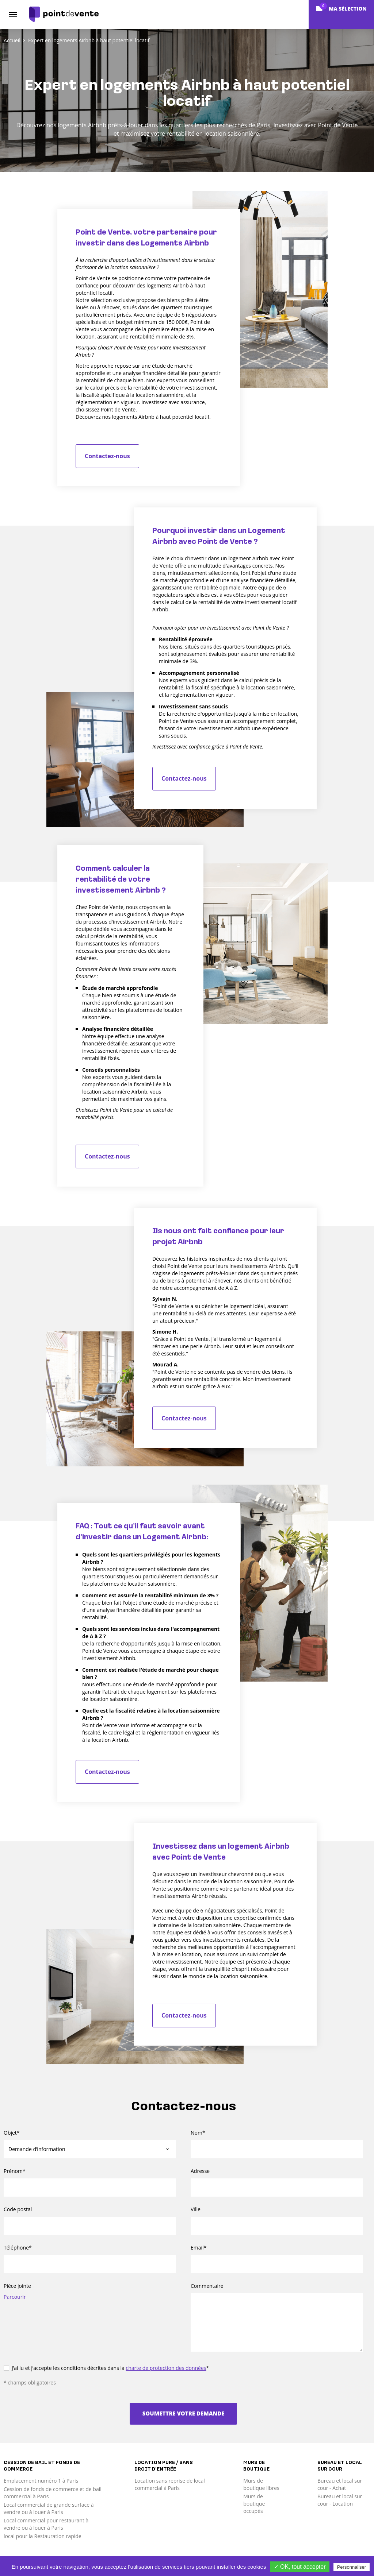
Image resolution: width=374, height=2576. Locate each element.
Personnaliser (351, 2567)
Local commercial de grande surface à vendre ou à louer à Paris (49, 2508)
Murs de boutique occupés (254, 2503)
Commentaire (207, 2285)
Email (198, 2247)
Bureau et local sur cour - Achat (339, 2484)
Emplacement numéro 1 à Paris (41, 2480)
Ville (196, 2209)
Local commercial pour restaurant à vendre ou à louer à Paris (46, 2524)
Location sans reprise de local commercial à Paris (169, 2484)
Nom (198, 2132)
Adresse (200, 2170)
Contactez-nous (107, 456)
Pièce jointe (17, 2285)
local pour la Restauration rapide (42, 2536)
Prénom (15, 2170)
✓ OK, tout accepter (300, 2567)
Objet (12, 2132)
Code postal (18, 2209)
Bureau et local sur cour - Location (339, 2500)
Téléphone (18, 2247)
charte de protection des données (166, 2367)
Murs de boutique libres (261, 2484)
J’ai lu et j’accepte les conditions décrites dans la (106, 2367)
